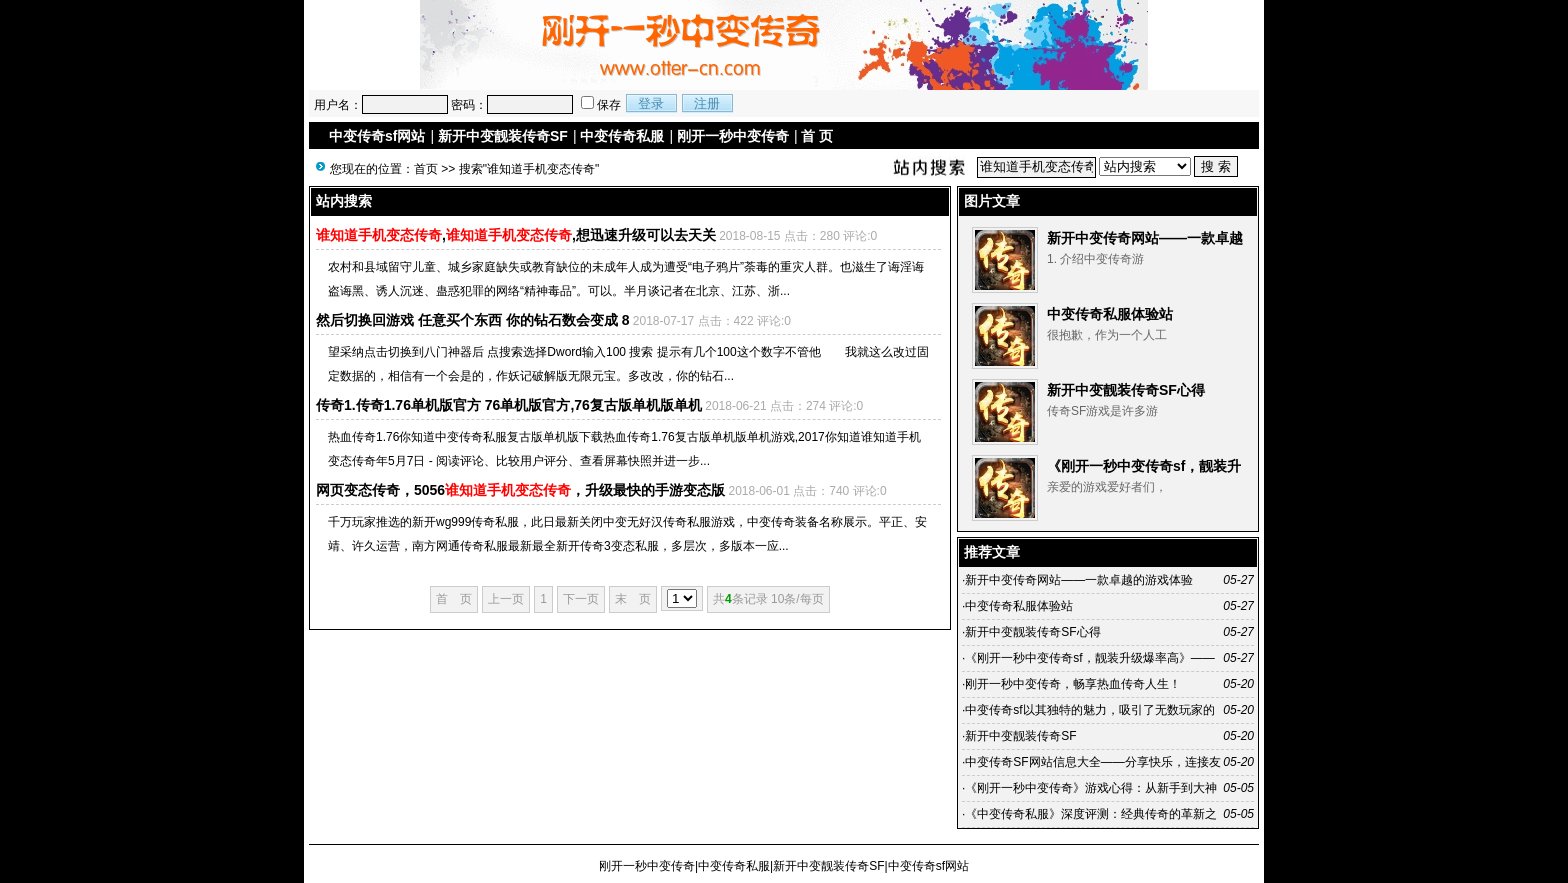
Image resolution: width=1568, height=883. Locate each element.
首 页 (817, 136)
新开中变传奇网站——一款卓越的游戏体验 (1079, 580)
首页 (426, 169)
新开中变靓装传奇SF (503, 136)
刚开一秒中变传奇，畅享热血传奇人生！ (1073, 684)
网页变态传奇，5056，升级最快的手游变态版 (520, 490)
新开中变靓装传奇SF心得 (1126, 390)
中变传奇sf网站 (377, 136)
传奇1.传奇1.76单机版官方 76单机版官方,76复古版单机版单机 (509, 405)
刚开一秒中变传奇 (733, 136)
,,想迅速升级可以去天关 (516, 235)
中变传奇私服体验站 (1110, 314)
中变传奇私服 (622, 136)
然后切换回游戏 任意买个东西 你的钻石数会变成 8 (472, 320)
